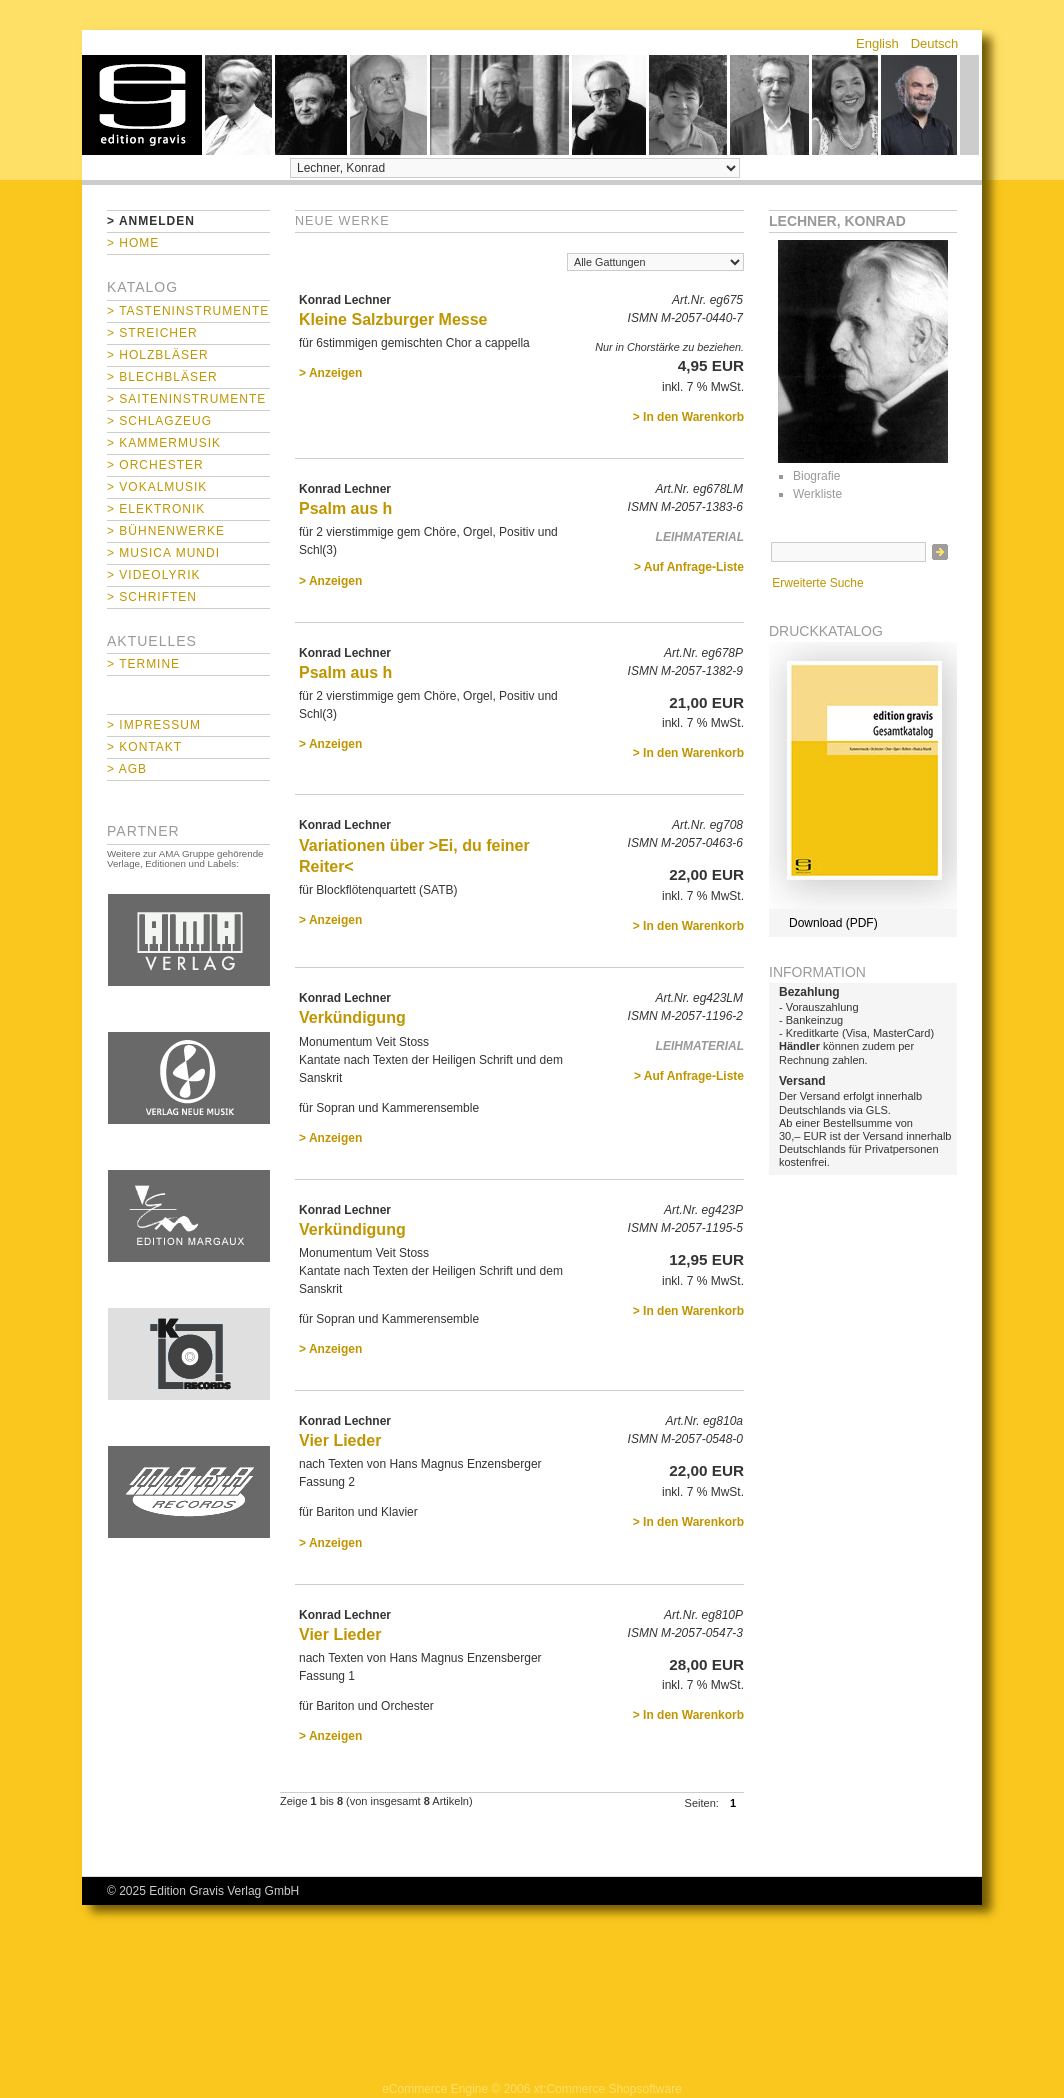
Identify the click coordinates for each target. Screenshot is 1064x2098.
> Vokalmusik (157, 487)
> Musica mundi (163, 553)
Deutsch (935, 43)
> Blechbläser (162, 377)
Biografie (816, 476)
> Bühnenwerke (166, 531)
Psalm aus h (345, 508)
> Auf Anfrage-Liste (689, 567)
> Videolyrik (153, 575)
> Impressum (154, 725)
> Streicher (152, 333)
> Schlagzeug (159, 421)
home (142, 105)
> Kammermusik (164, 443)
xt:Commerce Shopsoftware (608, 2089)
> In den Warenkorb (688, 417)
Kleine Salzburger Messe (393, 319)
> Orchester (155, 465)
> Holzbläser (158, 355)
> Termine (143, 664)
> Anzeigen (330, 373)
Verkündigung (352, 1017)
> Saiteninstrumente (186, 399)
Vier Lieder (340, 1440)
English (877, 43)
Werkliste (817, 494)
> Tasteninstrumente (188, 311)
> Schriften (152, 597)
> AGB (127, 769)
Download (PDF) (833, 923)
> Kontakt (144, 747)
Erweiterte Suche (817, 583)
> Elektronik (156, 509)
